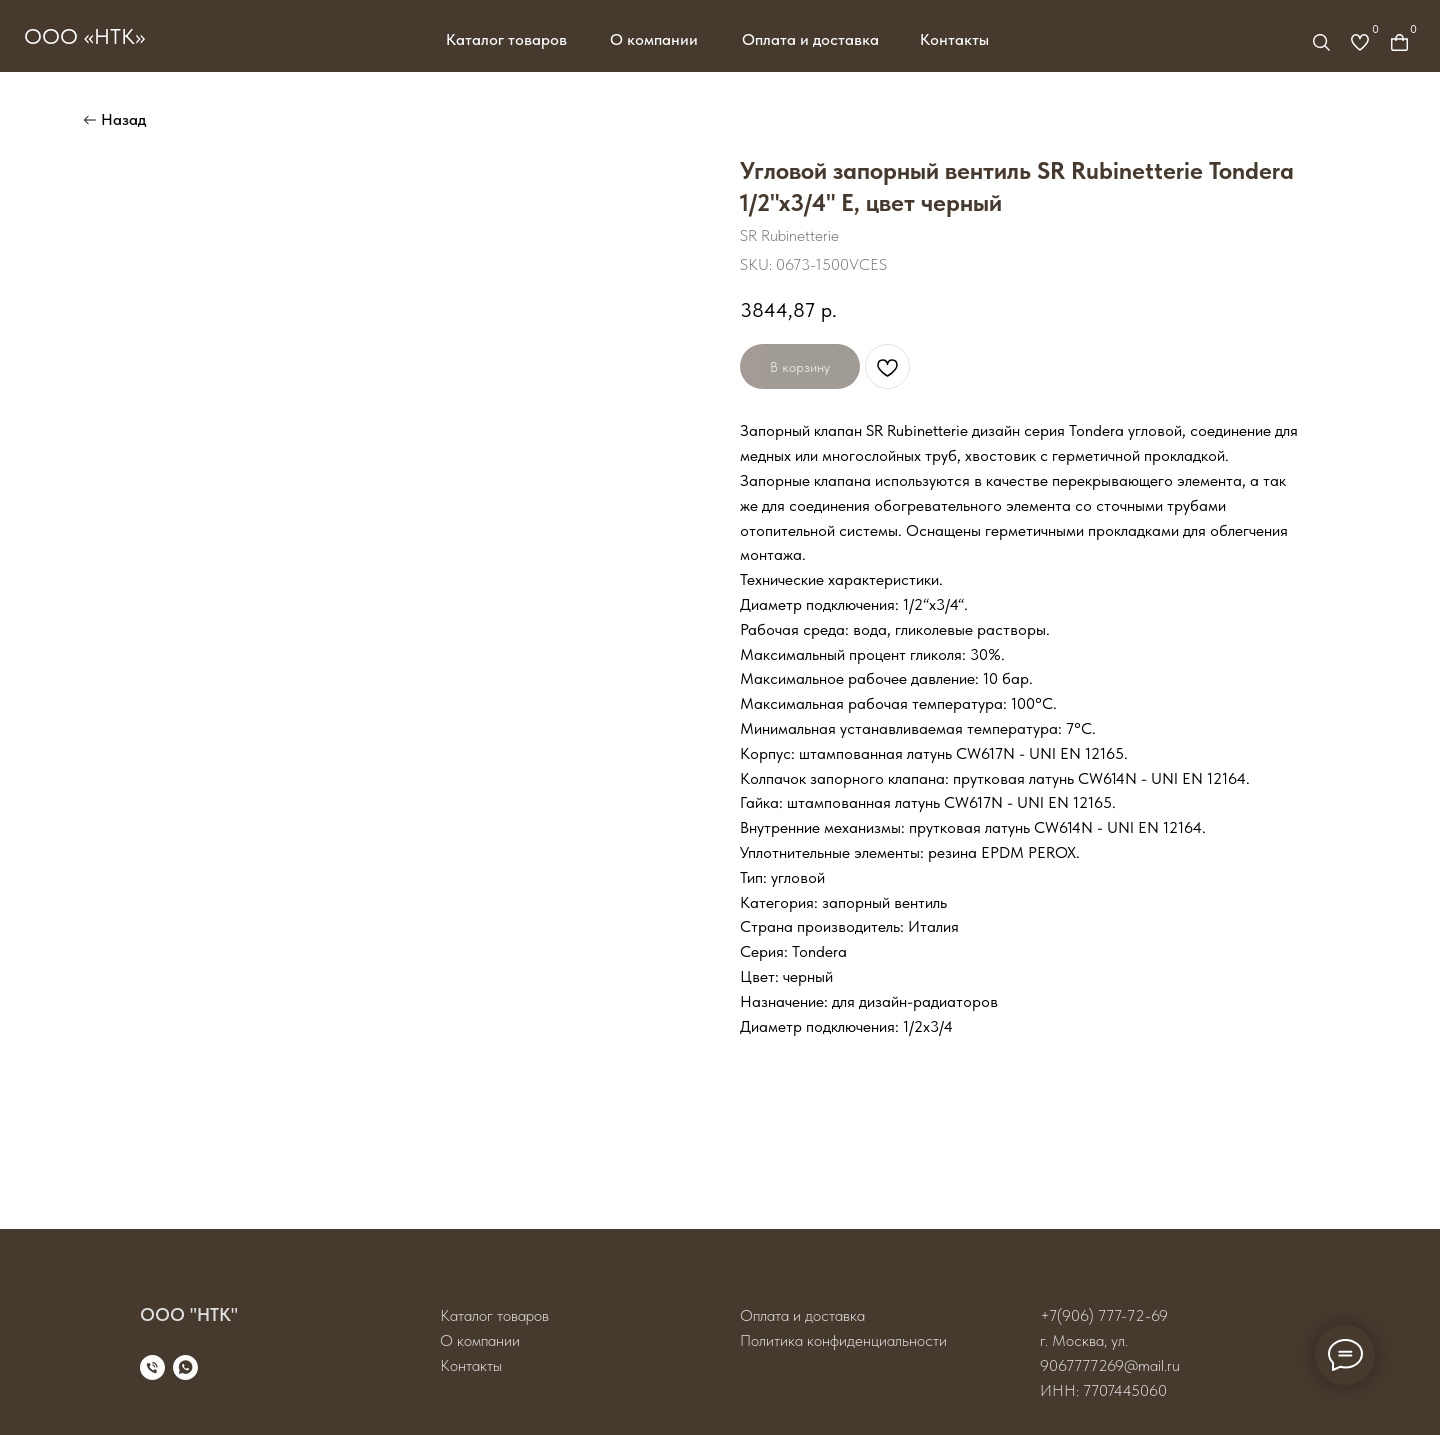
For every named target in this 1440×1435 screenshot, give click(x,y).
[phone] (152, 1367)
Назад (123, 119)
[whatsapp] (185, 1367)
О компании (654, 39)
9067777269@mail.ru (1110, 1365)
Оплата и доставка (810, 39)
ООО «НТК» (84, 36)
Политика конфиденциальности (843, 1340)
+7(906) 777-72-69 (1104, 1315)
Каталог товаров (506, 39)
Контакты (954, 39)
